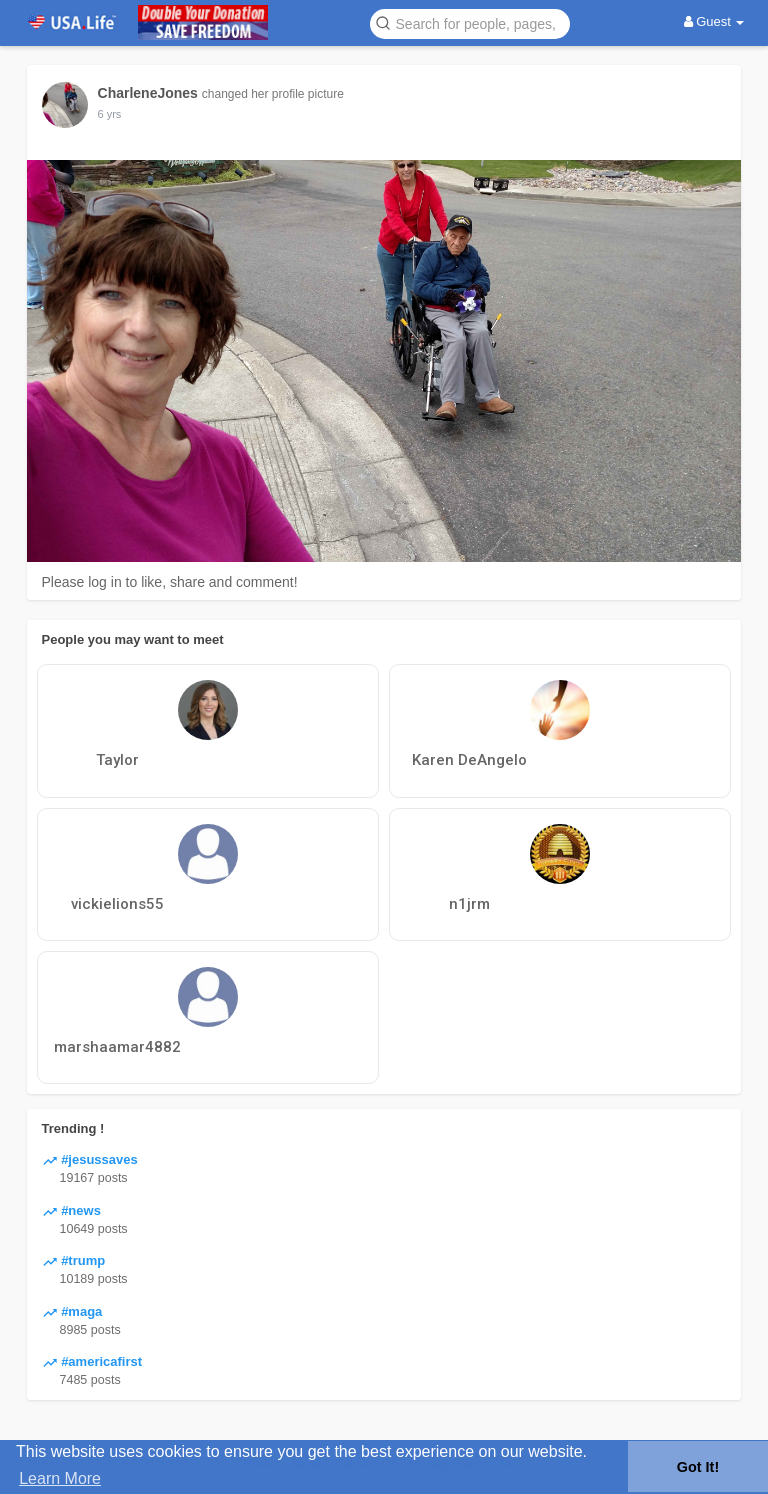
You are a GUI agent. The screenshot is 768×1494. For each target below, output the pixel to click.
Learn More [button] (60, 1478)
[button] (470, 22)
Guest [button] (714, 21)
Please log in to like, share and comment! (170, 582)
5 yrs (110, 114)
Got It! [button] (698, 1467)
